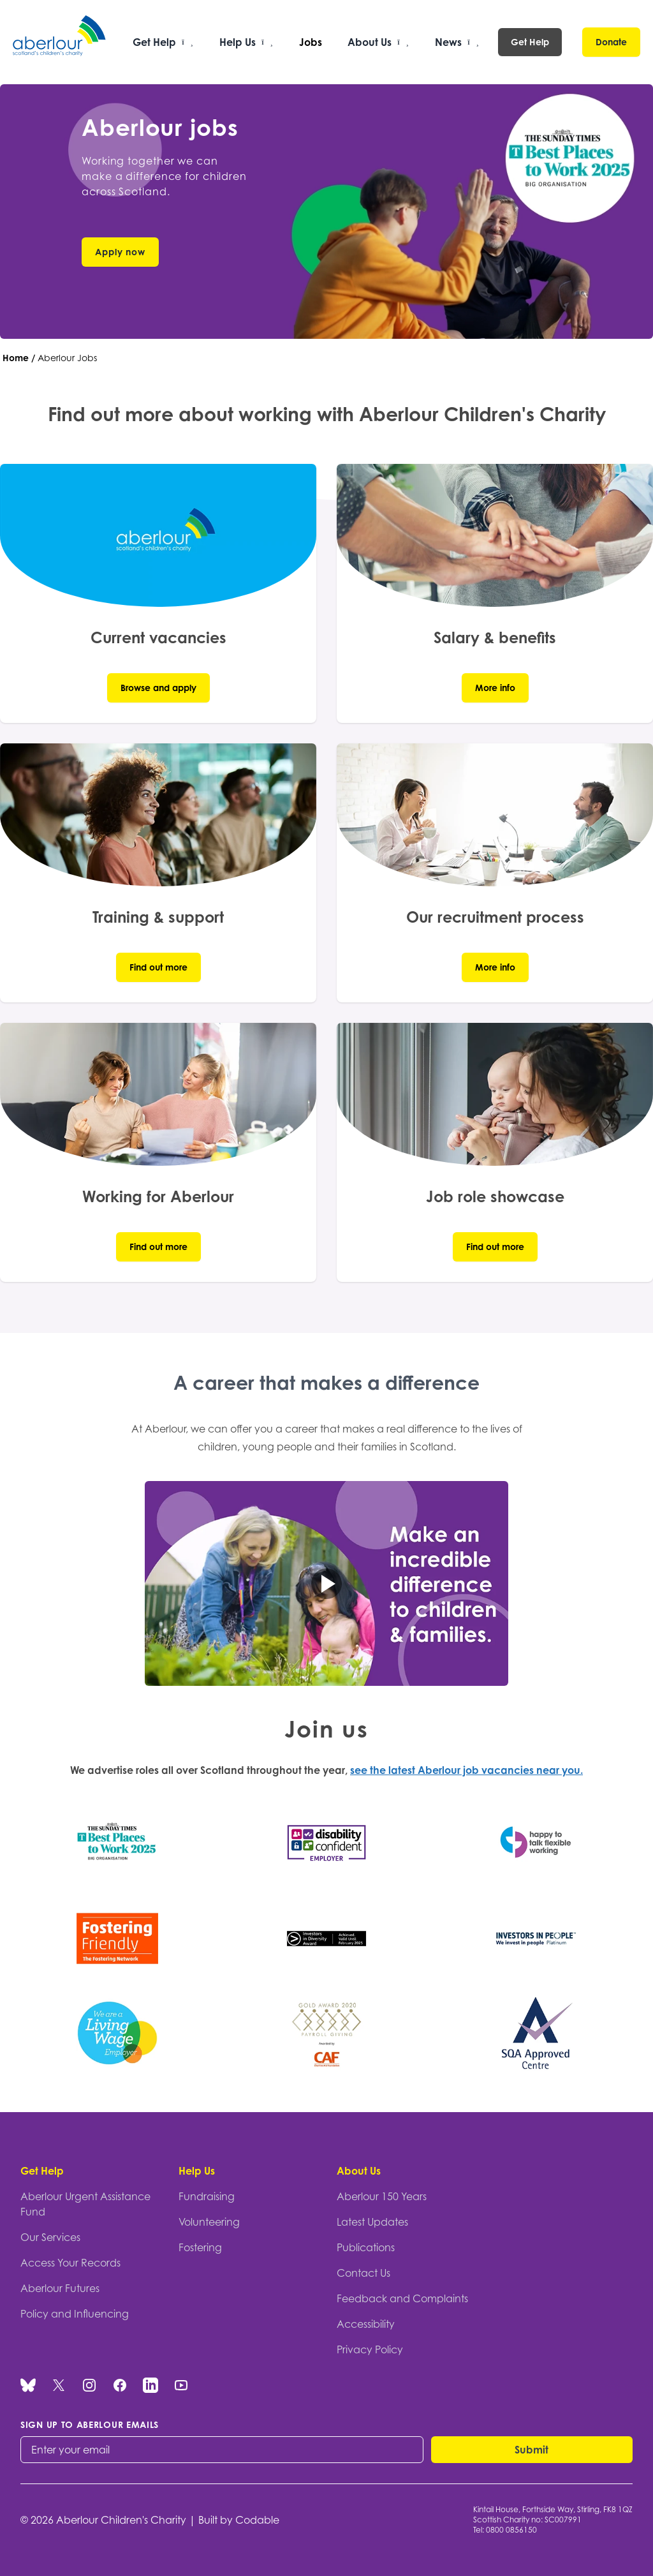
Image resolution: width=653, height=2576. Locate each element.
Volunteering (209, 2221)
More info (495, 687)
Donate (611, 41)
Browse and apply (158, 687)
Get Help (530, 41)
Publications (366, 2247)
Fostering (200, 2247)
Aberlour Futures (59, 2288)
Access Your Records (70, 2262)
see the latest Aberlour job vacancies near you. (466, 1770)
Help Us (197, 2170)
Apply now (120, 251)
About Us (359, 2170)
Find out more (158, 967)
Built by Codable (238, 2519)
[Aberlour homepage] (60, 42)
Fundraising (207, 2196)
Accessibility (366, 2324)
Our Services (50, 2237)
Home (16, 357)
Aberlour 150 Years (382, 2196)
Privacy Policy (370, 2349)
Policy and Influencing (74, 2313)
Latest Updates (372, 2221)
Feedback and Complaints (402, 2298)
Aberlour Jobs (67, 357)
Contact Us (363, 2273)
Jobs (310, 42)
